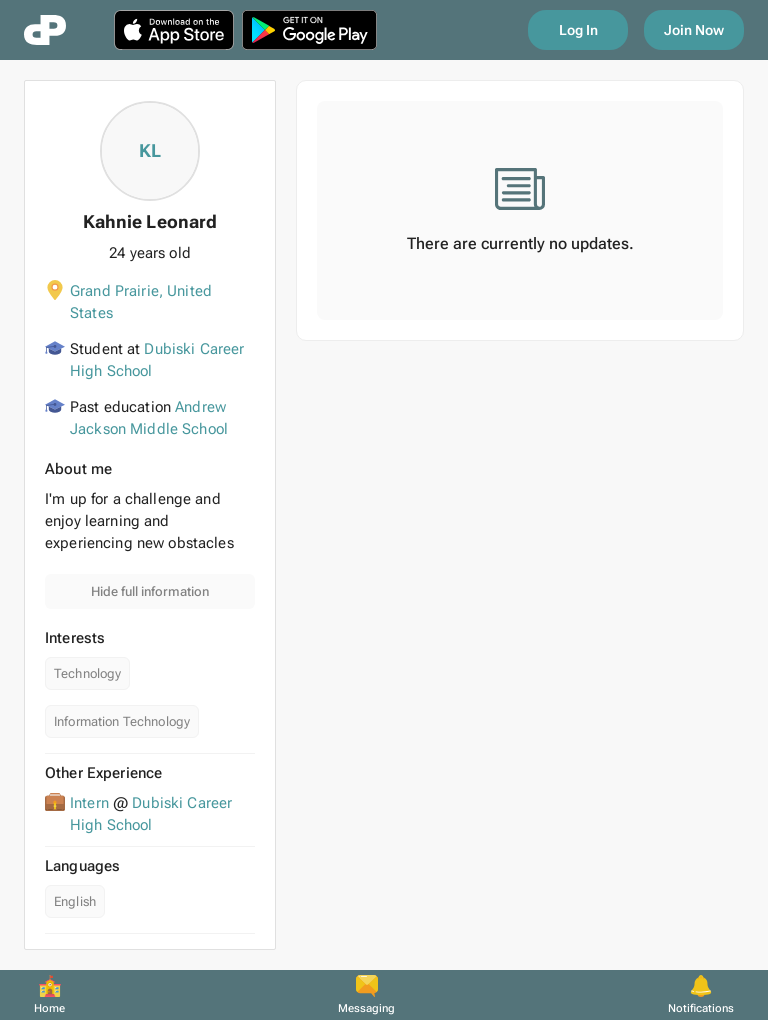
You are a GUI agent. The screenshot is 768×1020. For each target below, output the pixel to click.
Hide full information (150, 591)
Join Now (694, 30)
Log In (578, 30)
